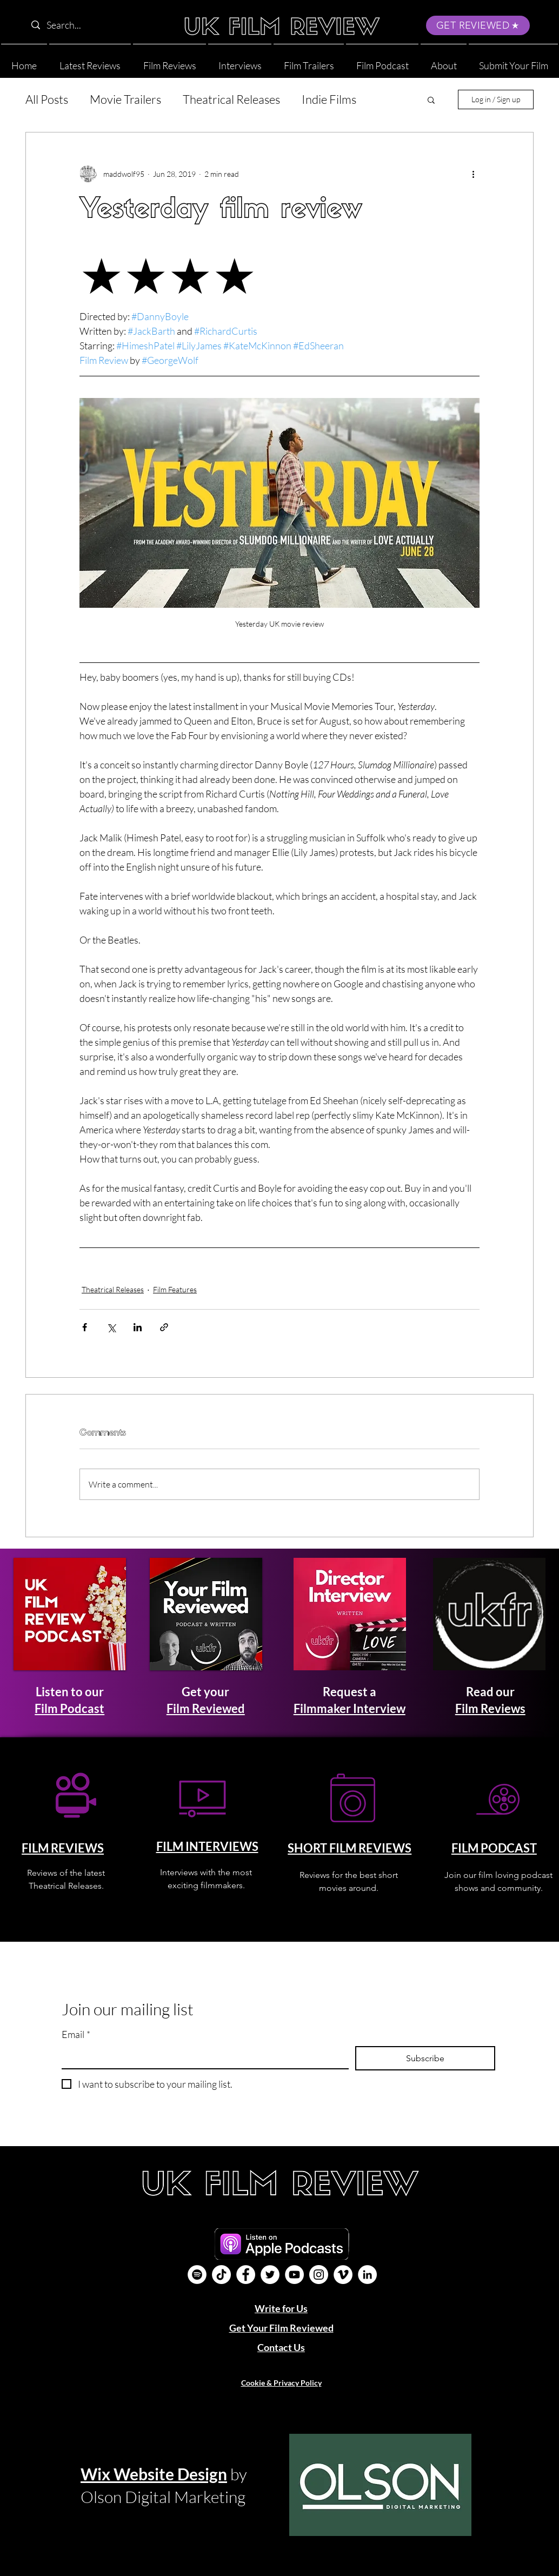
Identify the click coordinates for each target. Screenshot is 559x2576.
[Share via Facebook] (84, 1327)
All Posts (46, 99)
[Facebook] (245, 2274)
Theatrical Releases (231, 99)
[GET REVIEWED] (478, 25)
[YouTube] (294, 2274)
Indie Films (329, 99)
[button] (444, 61)
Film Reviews (490, 1708)
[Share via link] (164, 1327)
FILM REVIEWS (63, 1848)
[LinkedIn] (367, 2274)
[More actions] (473, 173)
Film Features (175, 1289)
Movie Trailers (125, 99)
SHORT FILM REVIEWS (349, 1848)
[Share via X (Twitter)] (111, 1327)
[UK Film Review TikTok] (221, 2274)
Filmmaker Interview (349, 1708)
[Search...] (94, 25)
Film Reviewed (206, 1708)
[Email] (202, 2057)
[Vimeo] (343, 2274)
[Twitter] (270, 2274)
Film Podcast (69, 1708)
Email (76, 2034)
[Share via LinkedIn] (137, 1327)
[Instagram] (318, 2274)
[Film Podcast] (197, 2274)
